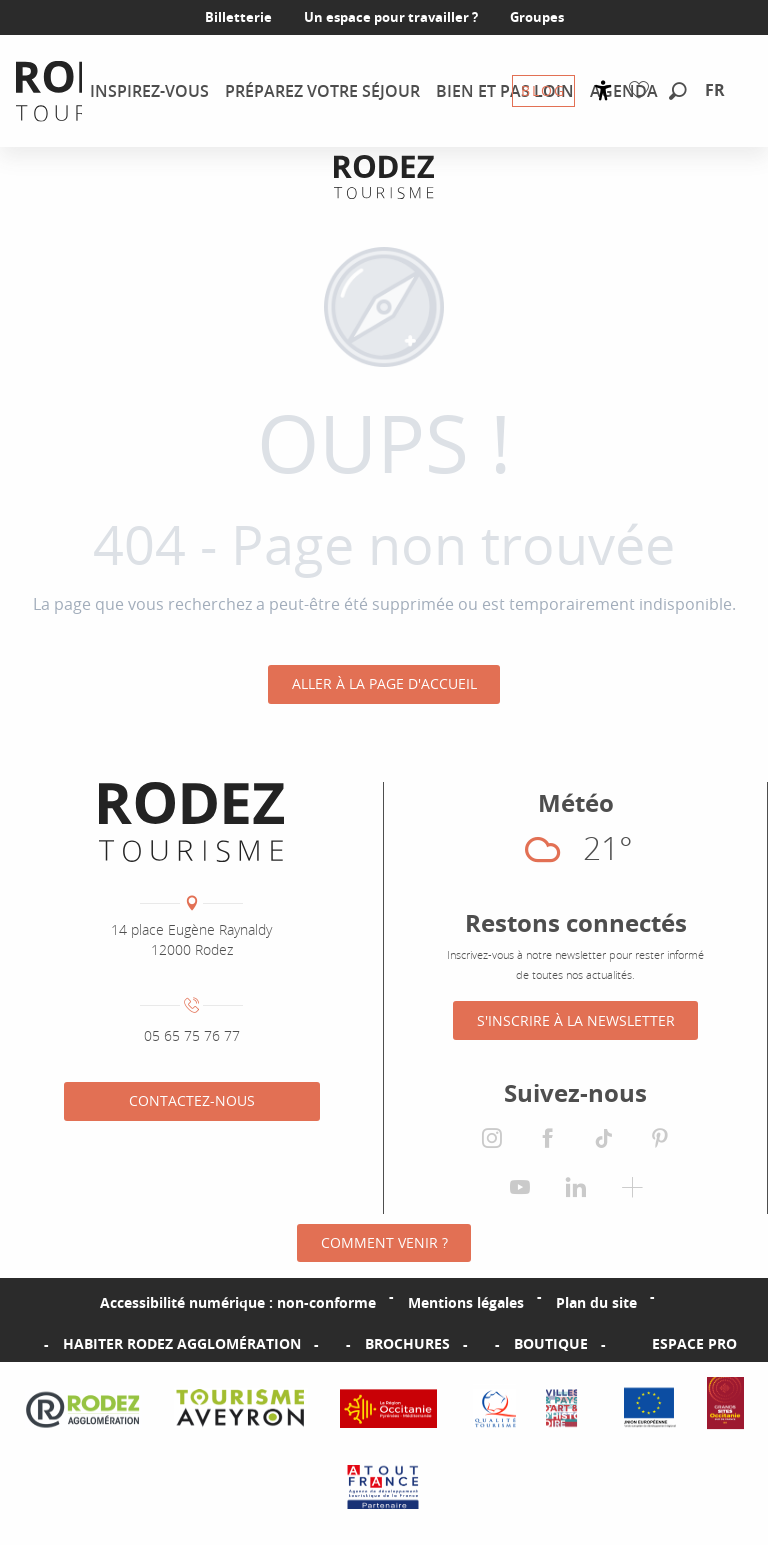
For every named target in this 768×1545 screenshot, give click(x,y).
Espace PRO (694, 1344)
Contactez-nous (192, 1100)
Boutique (551, 1344)
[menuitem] (149, 91)
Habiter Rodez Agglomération (182, 1344)
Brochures (407, 1344)
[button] (678, 92)
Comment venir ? (384, 1242)
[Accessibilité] (603, 90)
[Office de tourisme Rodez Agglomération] (384, 176)
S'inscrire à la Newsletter (576, 1020)
